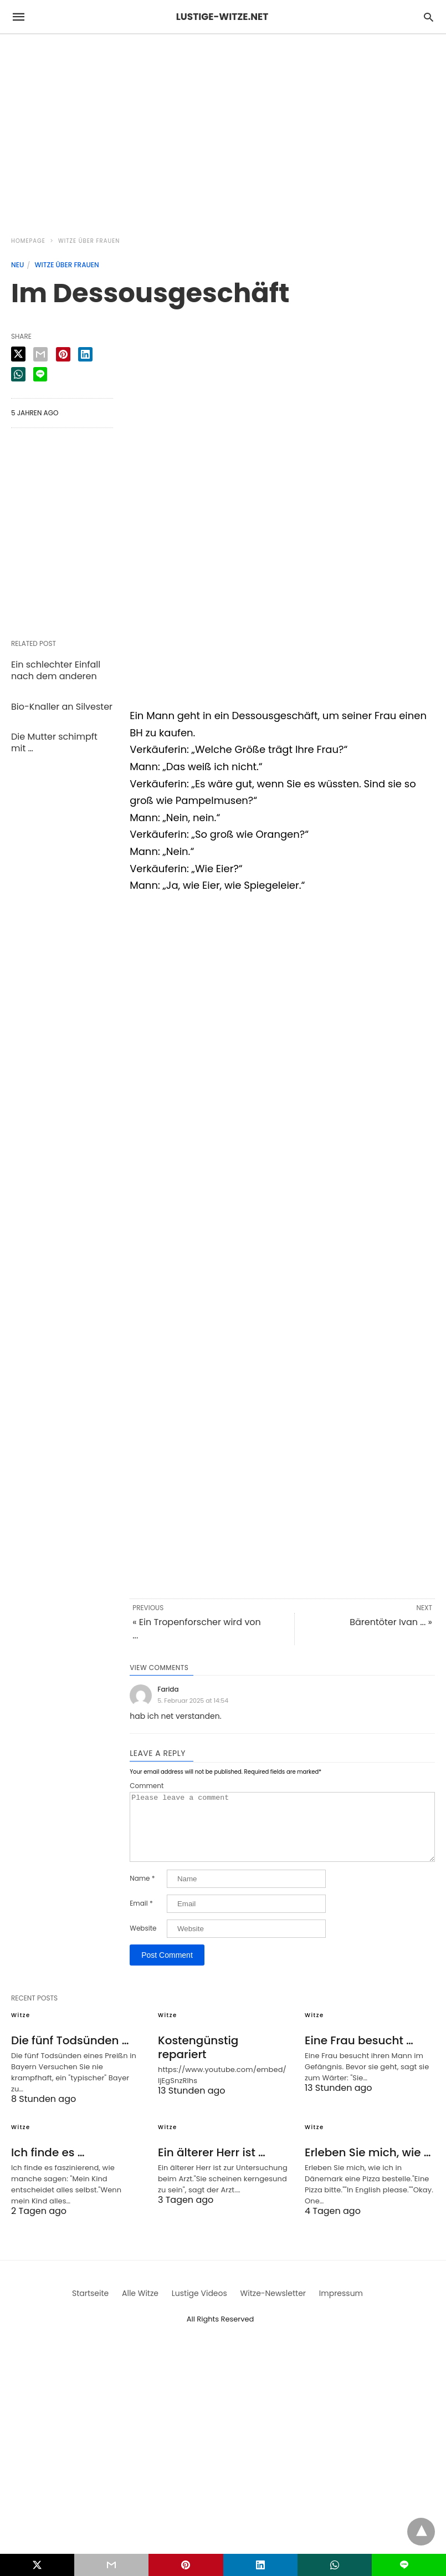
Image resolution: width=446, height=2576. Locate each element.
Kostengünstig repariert (198, 2060)
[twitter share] (18, 354)
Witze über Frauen (89, 241)
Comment (146, 1786)
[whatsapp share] (18, 374)
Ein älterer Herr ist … (211, 2165)
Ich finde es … (47, 2165)
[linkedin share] (85, 354)
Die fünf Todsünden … (70, 2053)
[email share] (40, 354)
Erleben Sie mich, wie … (368, 2165)
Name (142, 1891)
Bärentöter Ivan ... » (391, 1622)
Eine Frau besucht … (359, 2053)
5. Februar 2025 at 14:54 (192, 1700)
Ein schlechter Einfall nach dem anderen (55, 670)
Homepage (28, 241)
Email (141, 1916)
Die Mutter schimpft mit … (54, 742)
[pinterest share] (63, 354)
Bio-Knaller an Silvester (61, 706)
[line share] (40, 374)
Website (143, 1941)
